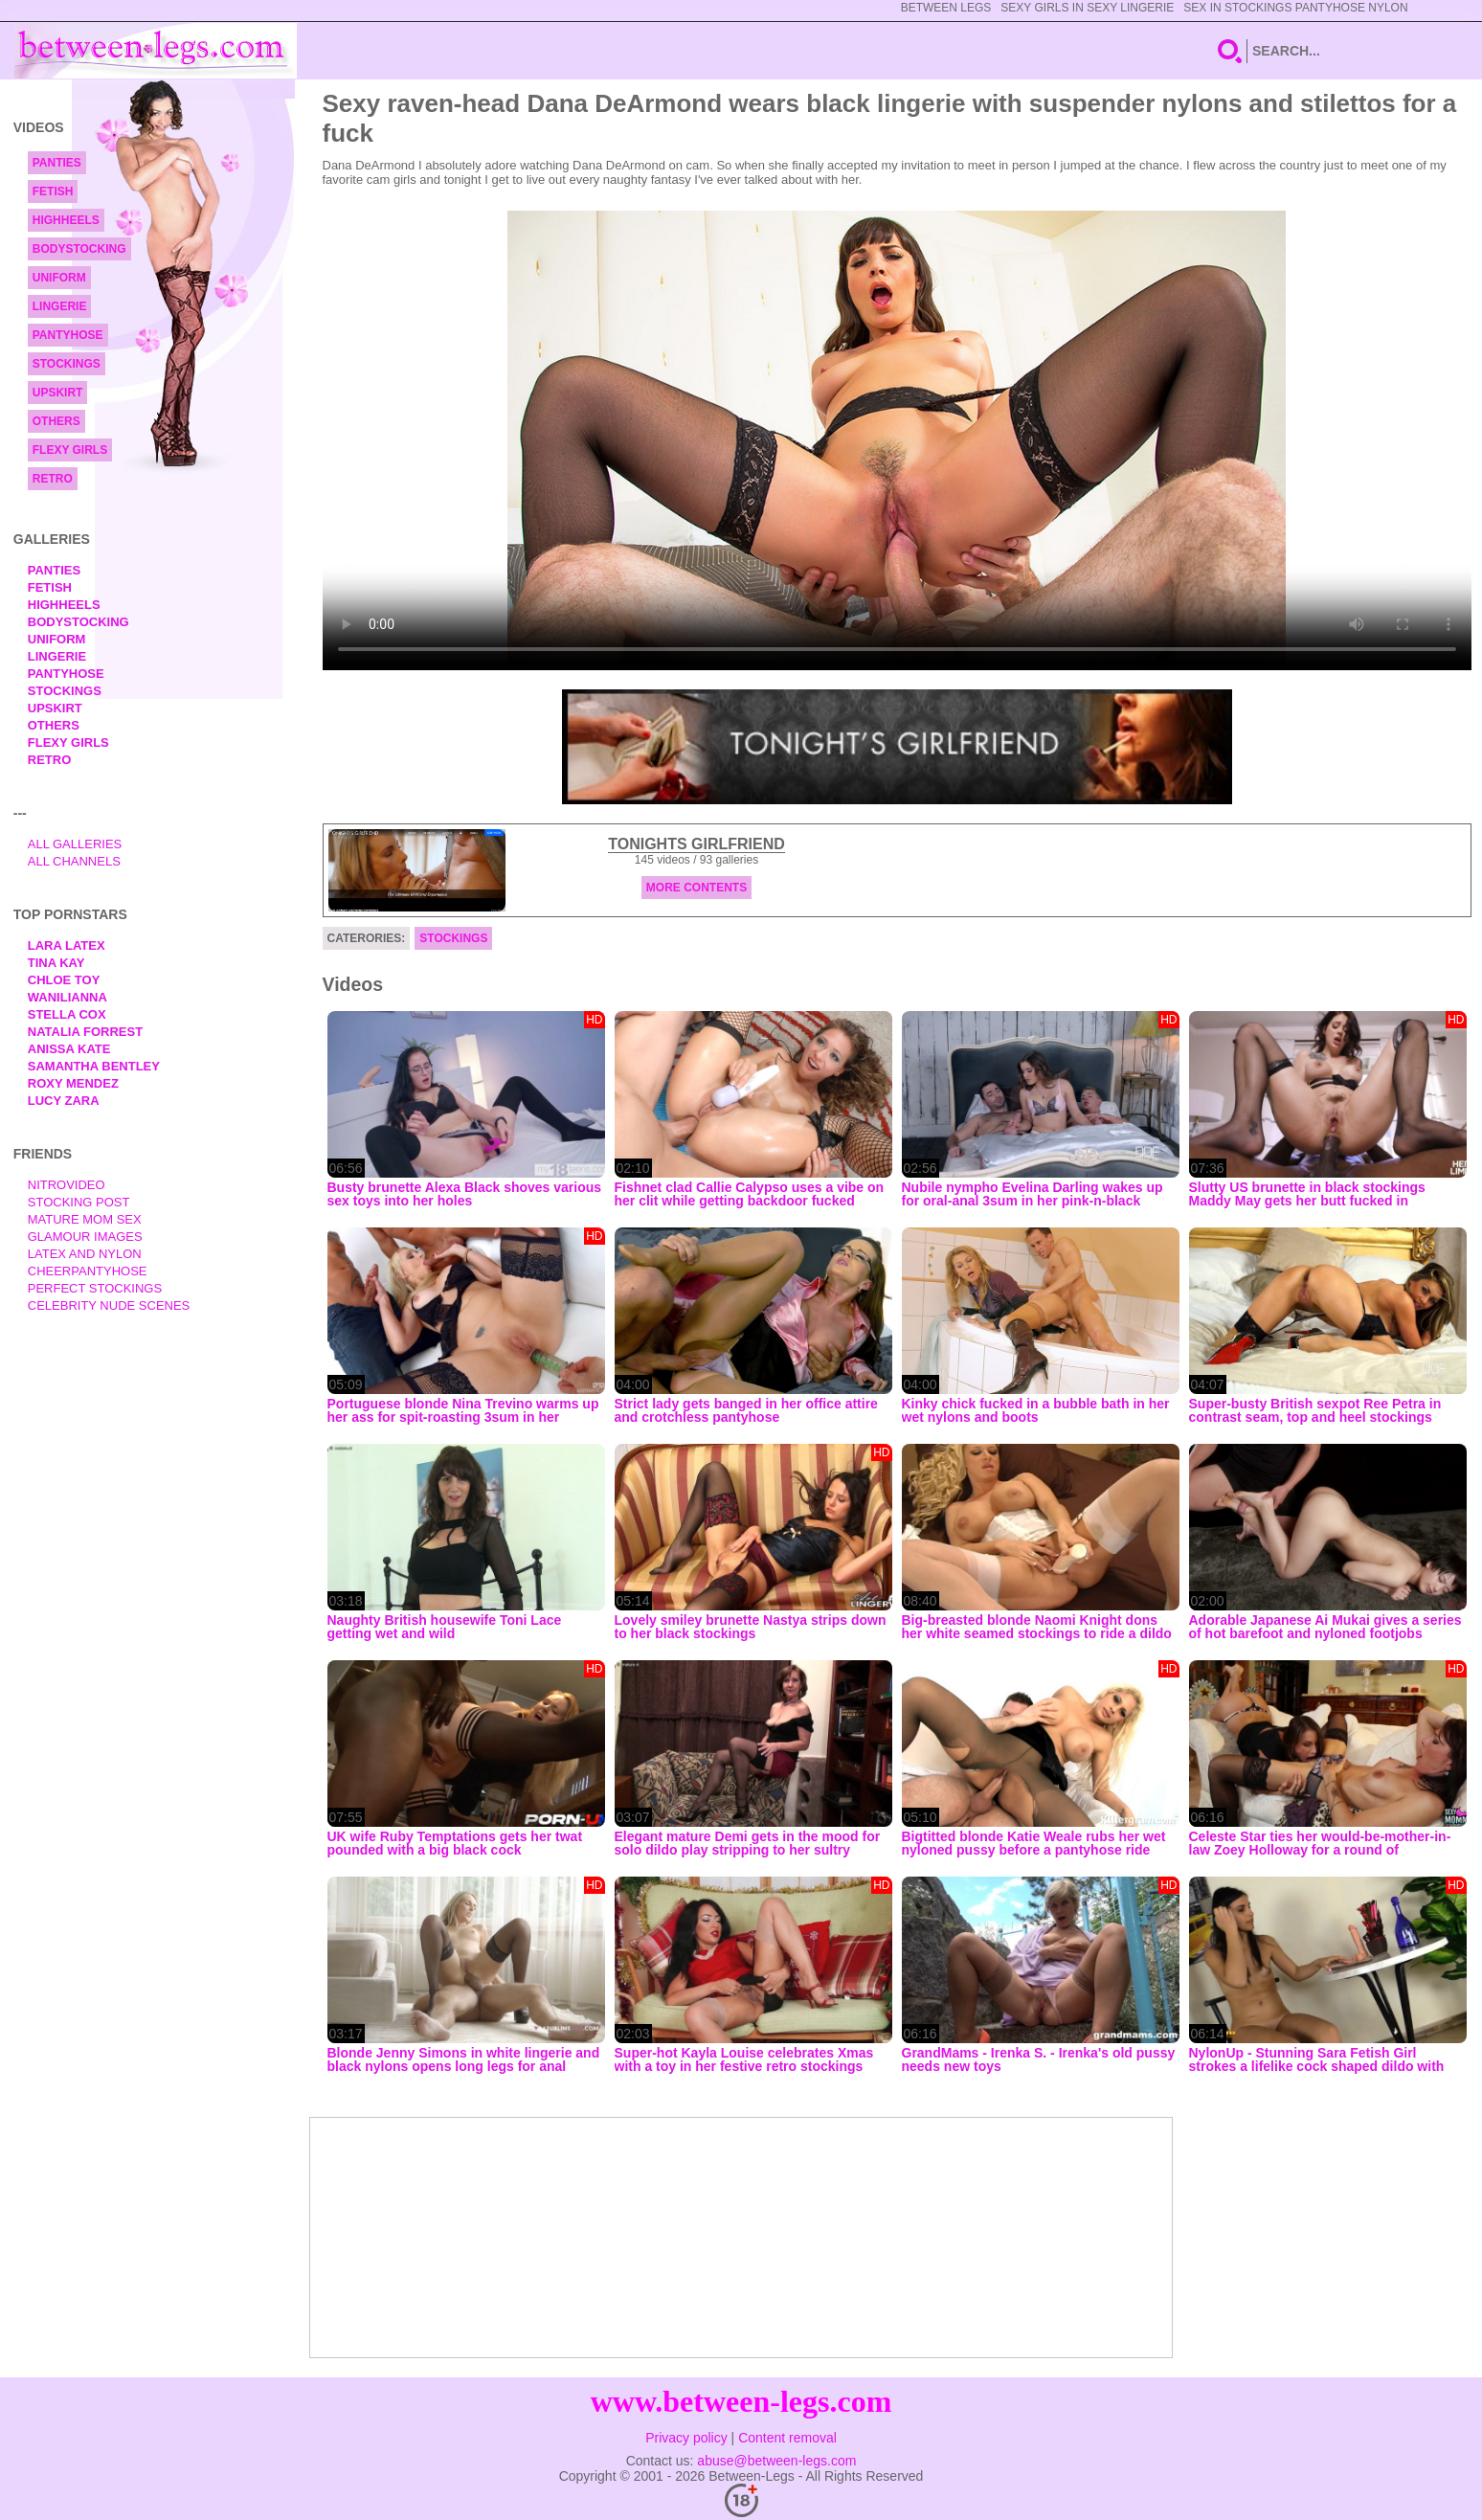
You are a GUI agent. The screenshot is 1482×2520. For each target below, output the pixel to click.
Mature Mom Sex (85, 1219)
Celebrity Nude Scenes (109, 1305)
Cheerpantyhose (87, 1271)
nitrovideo (66, 1185)
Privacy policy (686, 2437)
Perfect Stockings (95, 1288)
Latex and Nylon (85, 1254)
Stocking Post (79, 1202)
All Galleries (75, 844)
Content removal (787, 2437)
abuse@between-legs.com (776, 2460)
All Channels (74, 861)
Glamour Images (85, 1236)
